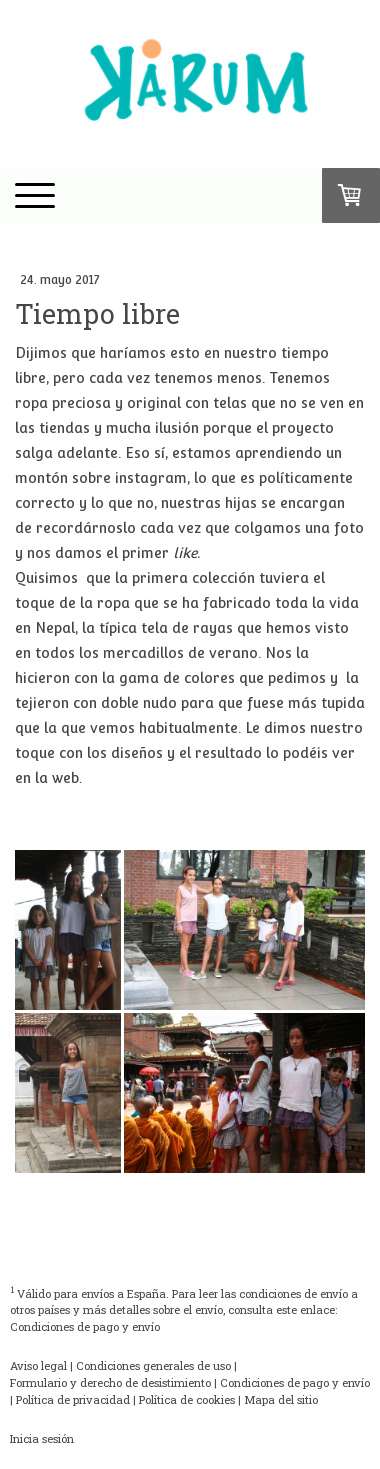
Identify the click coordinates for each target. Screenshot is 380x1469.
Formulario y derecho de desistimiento (110, 1382)
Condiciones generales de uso (153, 1365)
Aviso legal (38, 1365)
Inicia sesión (42, 1438)
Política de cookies (187, 1399)
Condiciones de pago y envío (85, 1326)
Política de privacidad (73, 1399)
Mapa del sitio (281, 1399)
